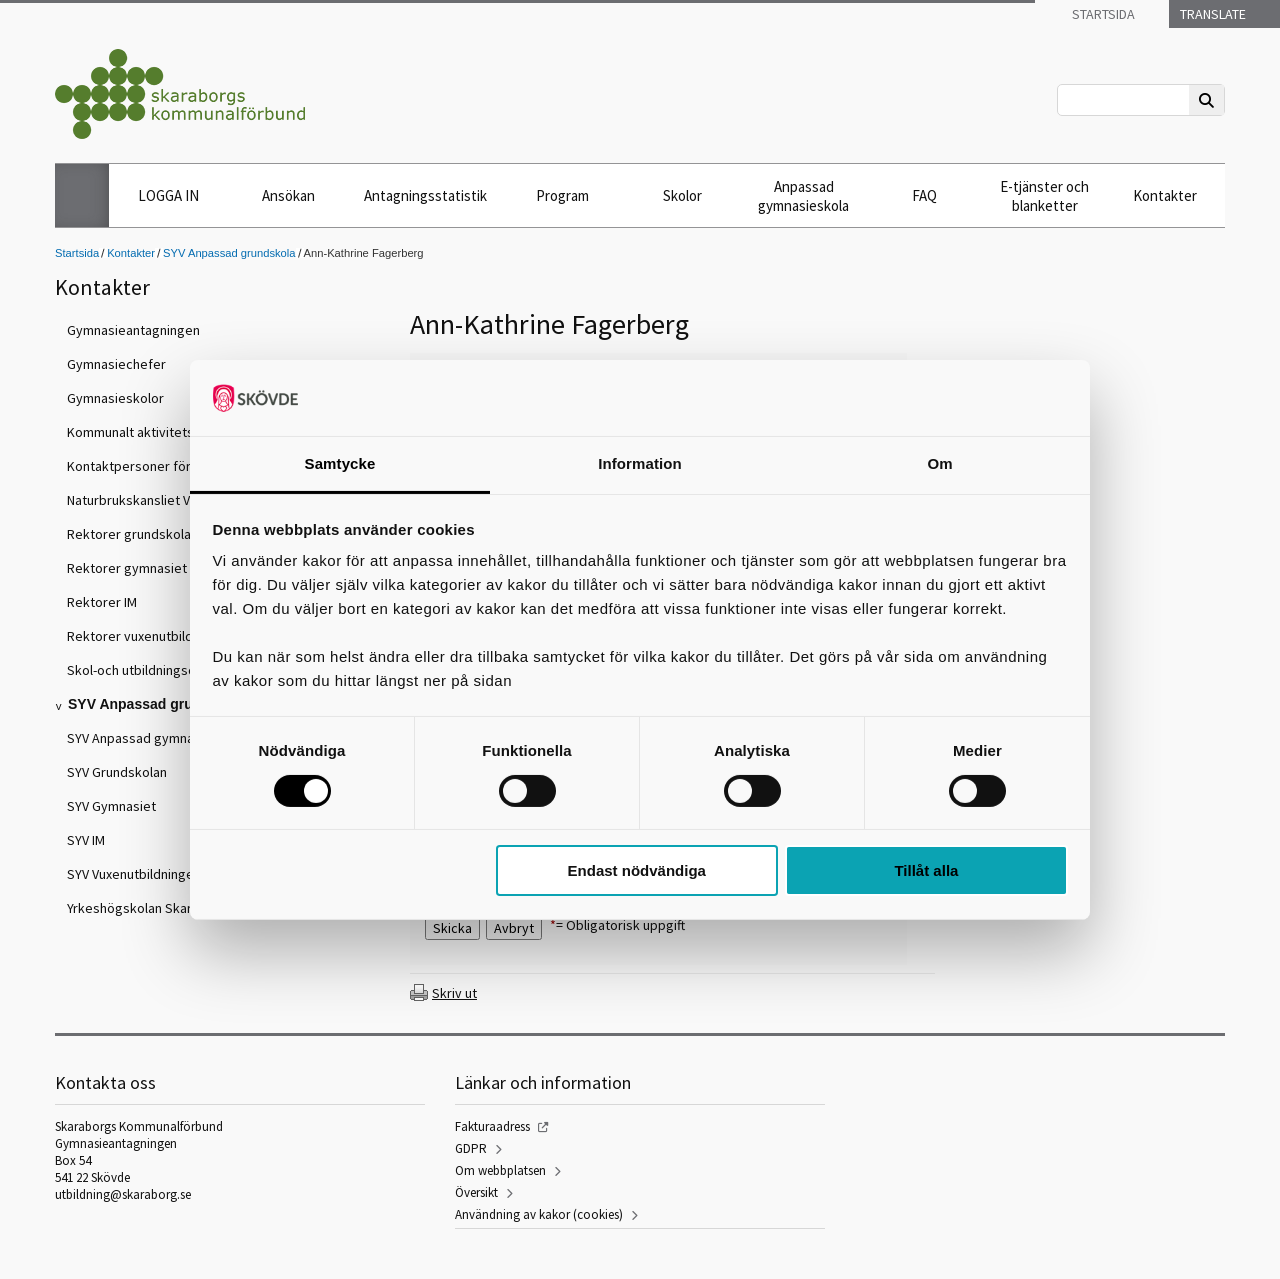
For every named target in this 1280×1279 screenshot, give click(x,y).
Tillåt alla (926, 870)
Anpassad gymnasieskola (803, 196)
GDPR (471, 1148)
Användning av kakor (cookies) (539, 1214)
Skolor (682, 195)
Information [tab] (640, 463)
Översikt (476, 1192)
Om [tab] (939, 463)
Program (562, 195)
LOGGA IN (168, 195)
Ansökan (288, 195)
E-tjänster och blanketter (1044, 196)
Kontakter (1165, 195)
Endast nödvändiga (637, 870)
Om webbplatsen (500, 1170)
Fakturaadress (492, 1126)
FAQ (924, 195)
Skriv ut (454, 993)
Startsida (1102, 14)
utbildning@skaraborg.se (123, 1194)
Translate (1211, 14)
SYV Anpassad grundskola (229, 253)
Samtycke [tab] (340, 463)
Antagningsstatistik (425, 195)
